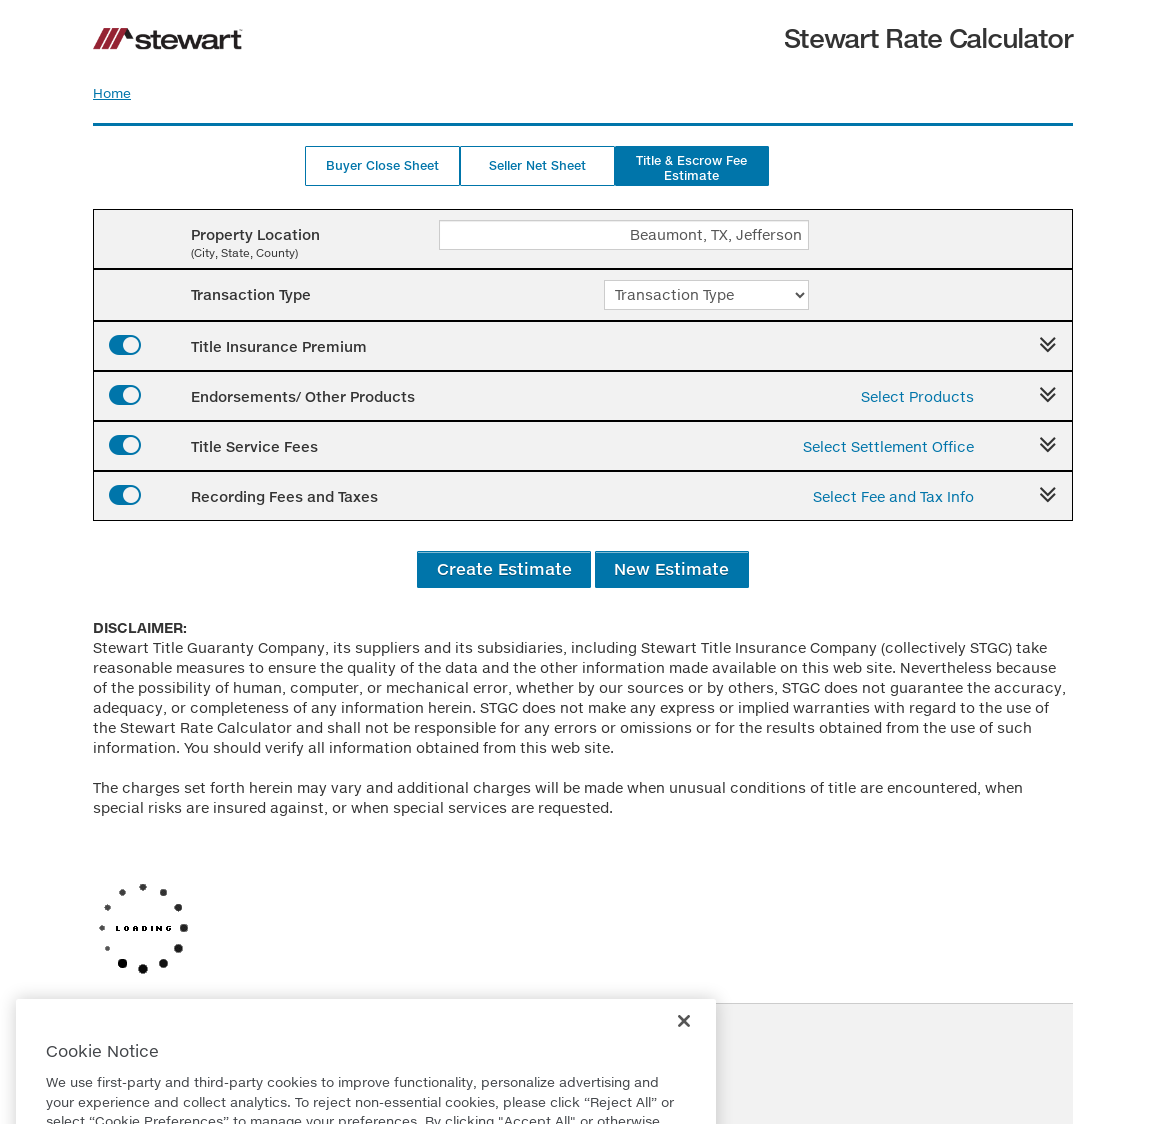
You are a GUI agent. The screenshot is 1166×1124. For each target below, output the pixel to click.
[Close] (684, 1051)
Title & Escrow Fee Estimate (691, 168)
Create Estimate (504, 568)
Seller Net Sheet (537, 165)
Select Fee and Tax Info (893, 496)
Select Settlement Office (888, 446)
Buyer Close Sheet (382, 165)
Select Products (917, 396)
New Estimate (671, 568)
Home (112, 93)
